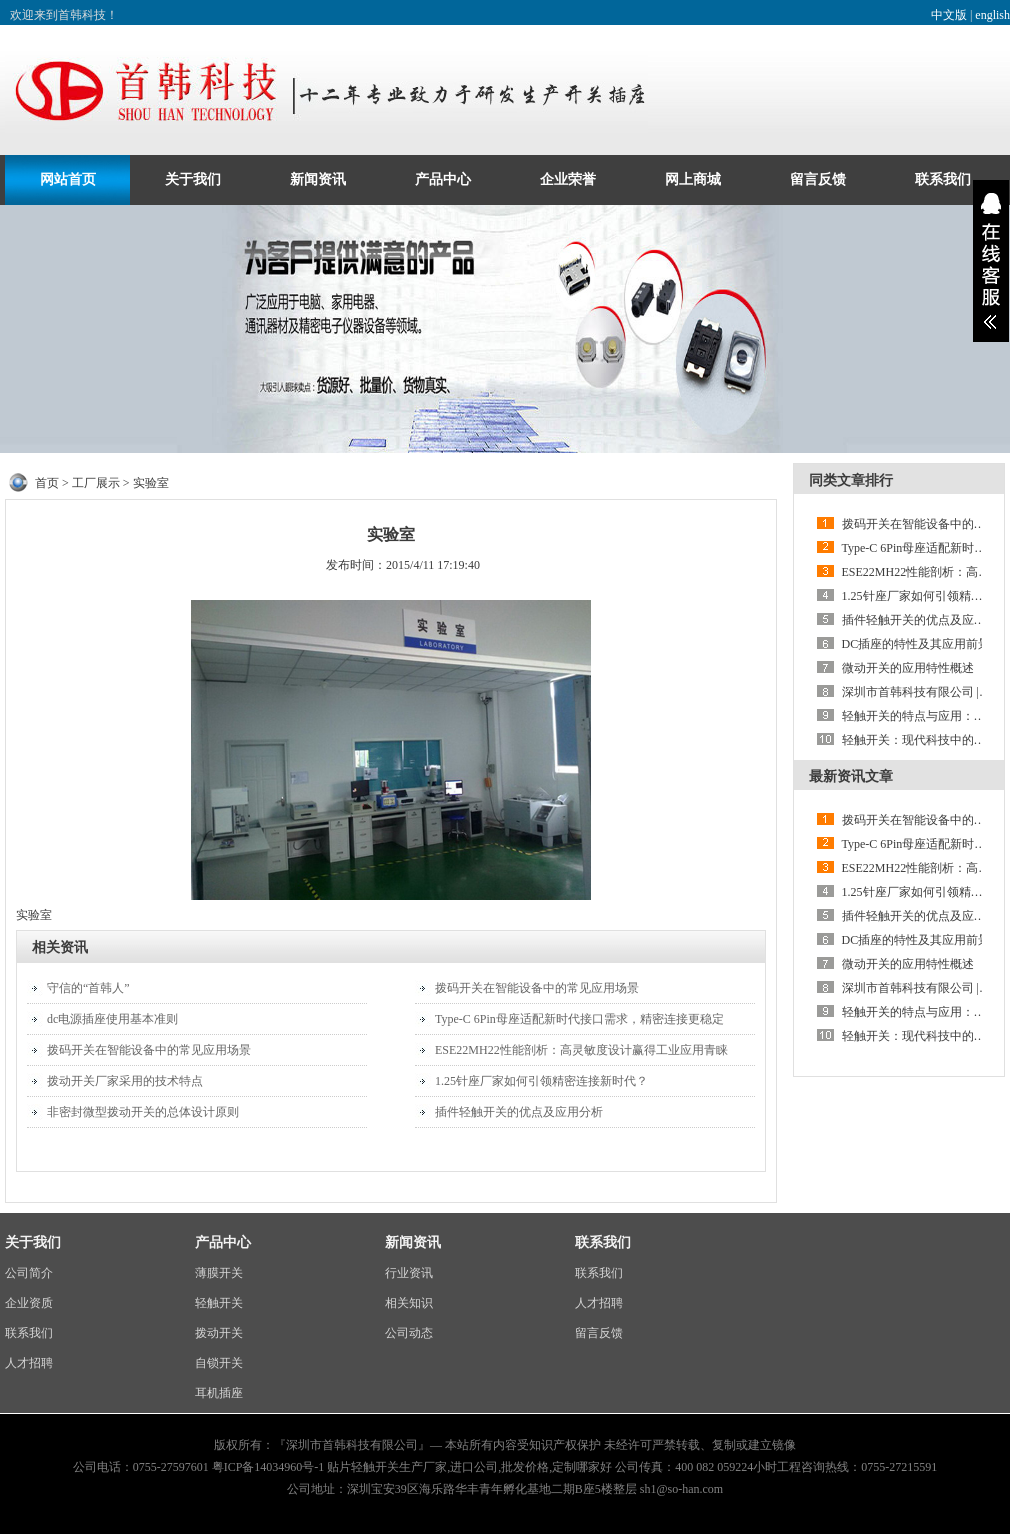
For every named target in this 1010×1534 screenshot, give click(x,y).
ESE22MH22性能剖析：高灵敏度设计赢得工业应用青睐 (581, 1050)
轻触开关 (219, 1303)
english (992, 15)
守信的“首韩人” (88, 988)
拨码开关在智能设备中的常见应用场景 (149, 1050)
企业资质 (29, 1303)
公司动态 (409, 1333)
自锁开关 (219, 1363)
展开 (991, 261)
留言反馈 (818, 179)
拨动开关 (219, 1333)
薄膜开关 (219, 1273)
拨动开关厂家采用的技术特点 (125, 1081)
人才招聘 (29, 1363)
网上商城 (693, 179)
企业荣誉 (568, 179)
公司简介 (29, 1273)
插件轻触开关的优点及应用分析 (519, 1112)
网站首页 (68, 179)
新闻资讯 (318, 179)
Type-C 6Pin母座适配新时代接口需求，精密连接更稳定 (579, 1019)
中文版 (949, 15)
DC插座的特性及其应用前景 (916, 644)
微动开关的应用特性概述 (908, 668)
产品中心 (443, 179)
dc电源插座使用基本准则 (112, 1019)
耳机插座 (219, 1393)
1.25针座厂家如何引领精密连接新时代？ (541, 1081)
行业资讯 (409, 1273)
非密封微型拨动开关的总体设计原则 (143, 1112)
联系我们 (943, 179)
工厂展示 (96, 483)
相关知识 (409, 1303)
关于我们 (193, 179)
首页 (47, 483)
